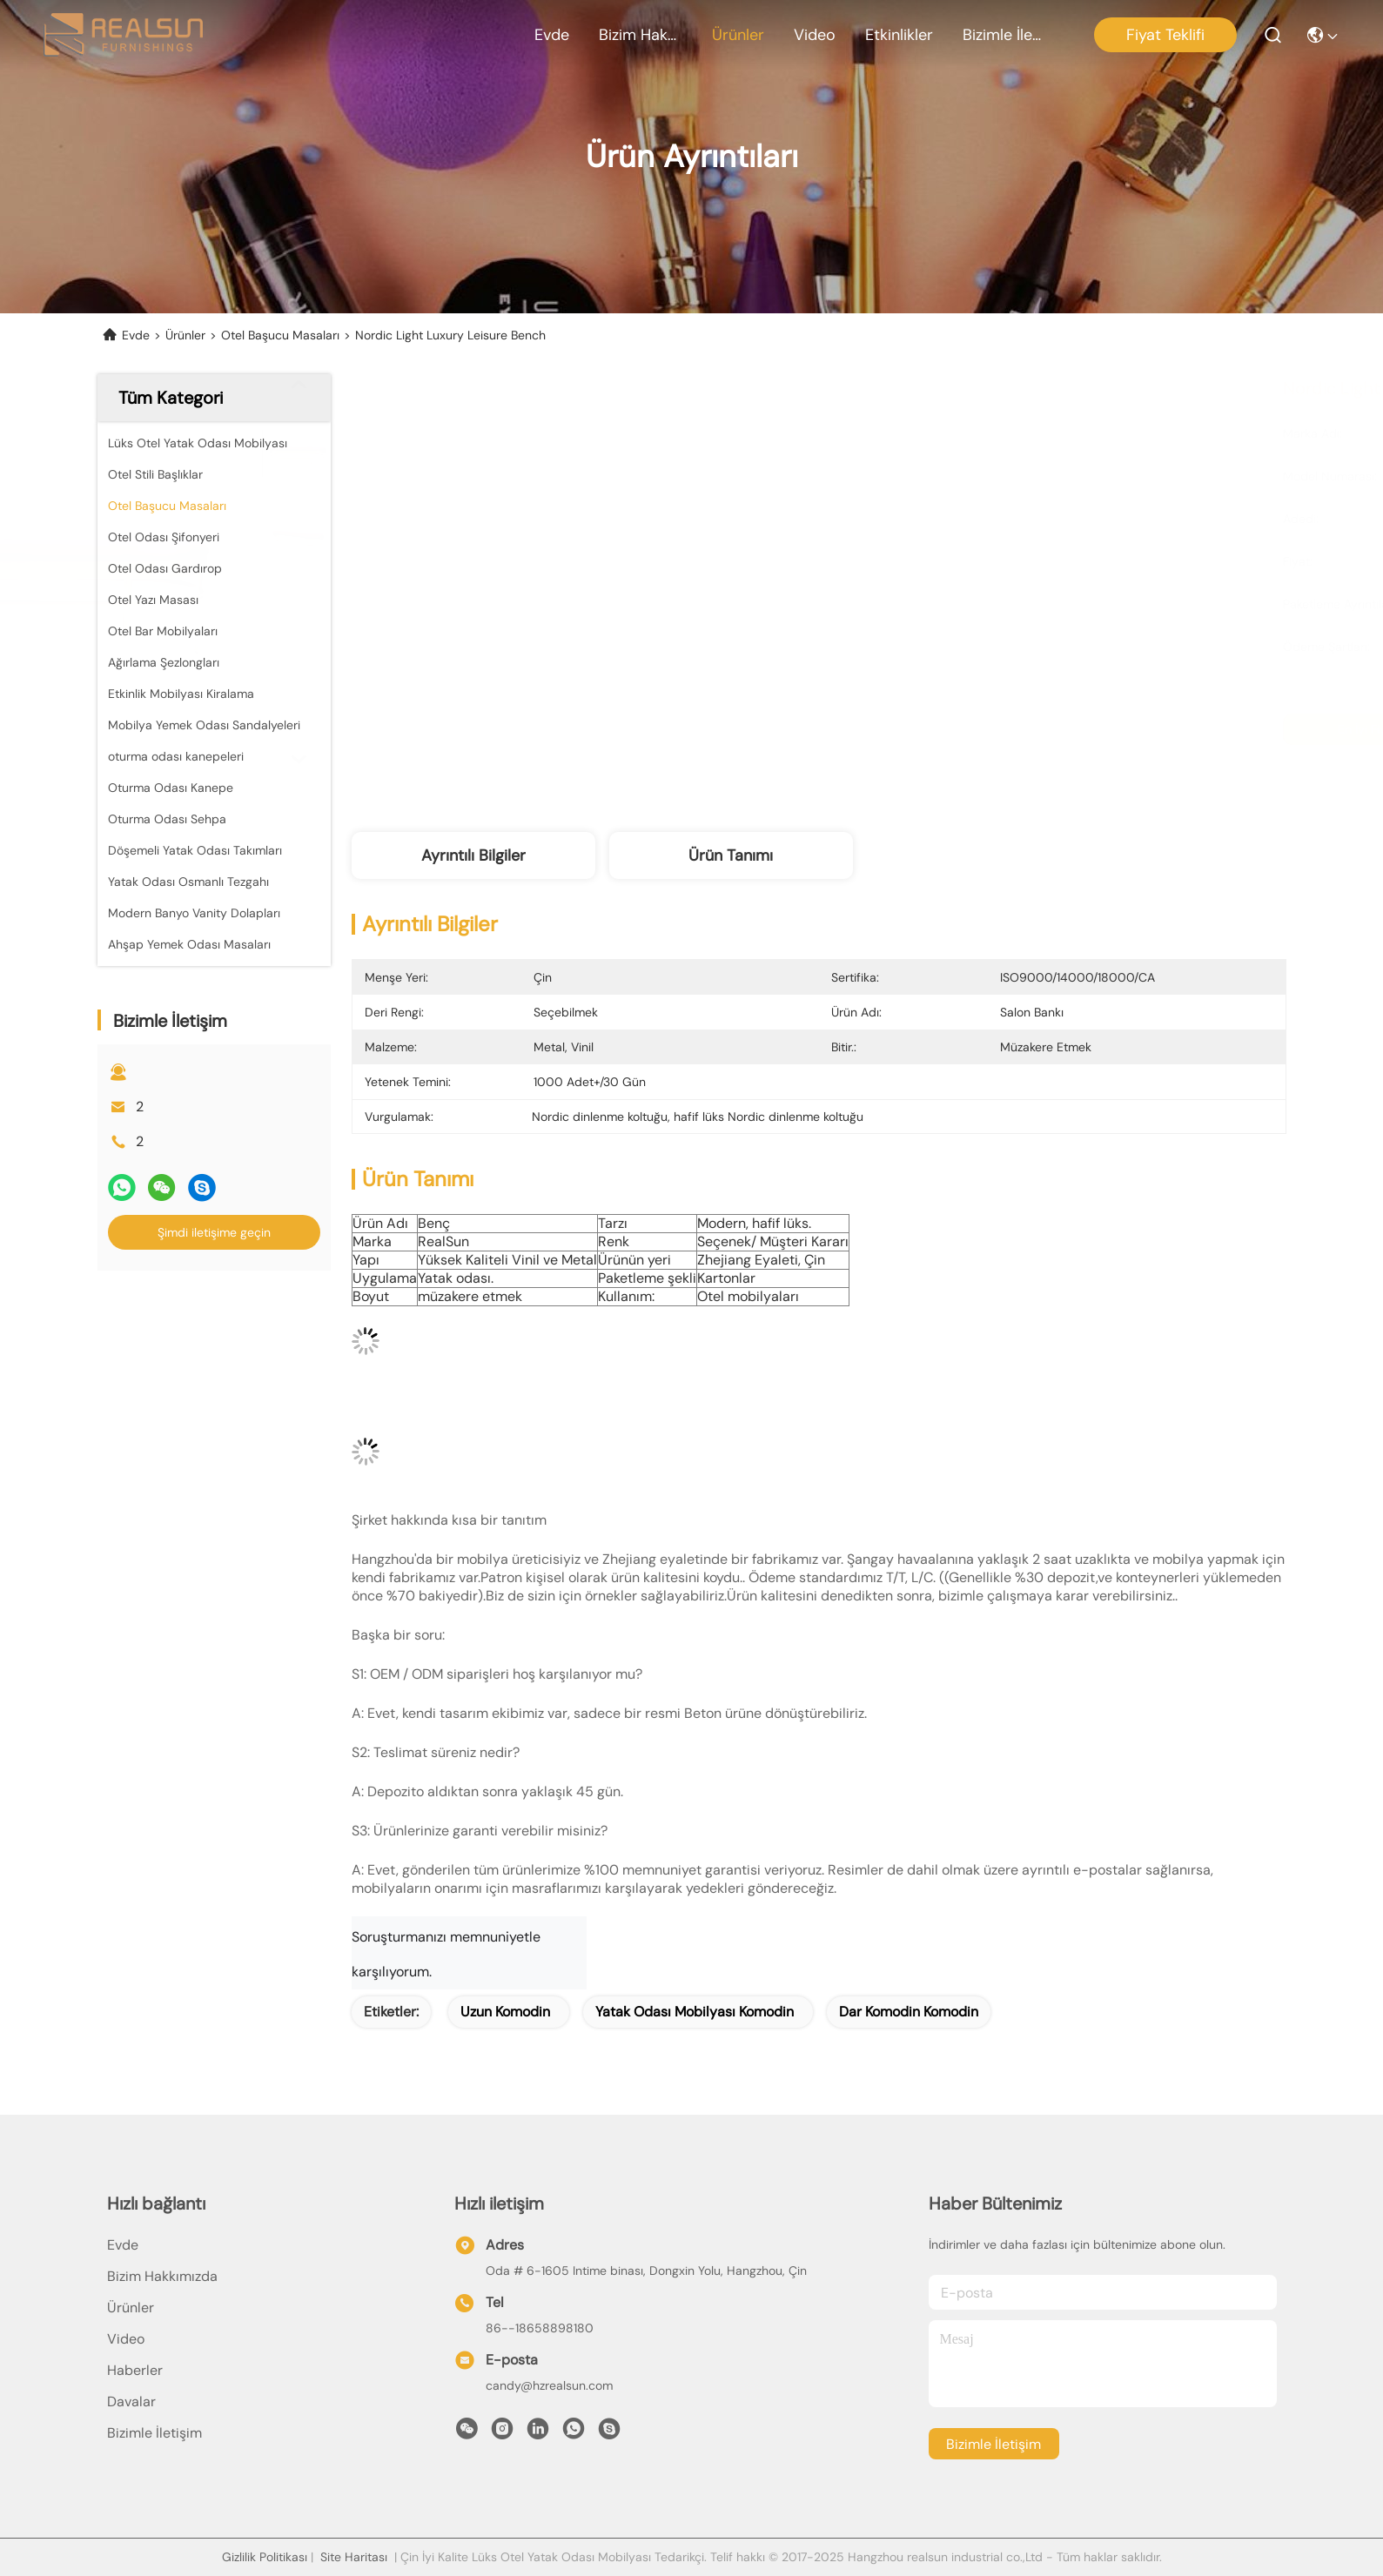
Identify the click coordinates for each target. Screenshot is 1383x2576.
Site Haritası (353, 2557)
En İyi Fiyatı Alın (973, 729)
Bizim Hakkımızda (640, 34)
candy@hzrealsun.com (549, 2385)
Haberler (135, 2370)
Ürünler (738, 34)
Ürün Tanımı (730, 855)
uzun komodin (505, 2011)
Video (815, 34)
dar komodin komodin (908, 2011)
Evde (551, 34)
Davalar (131, 2401)
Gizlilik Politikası (264, 2557)
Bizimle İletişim (1004, 34)
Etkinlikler (899, 34)
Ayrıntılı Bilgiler (473, 855)
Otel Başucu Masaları (280, 335)
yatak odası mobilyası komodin (694, 2011)
